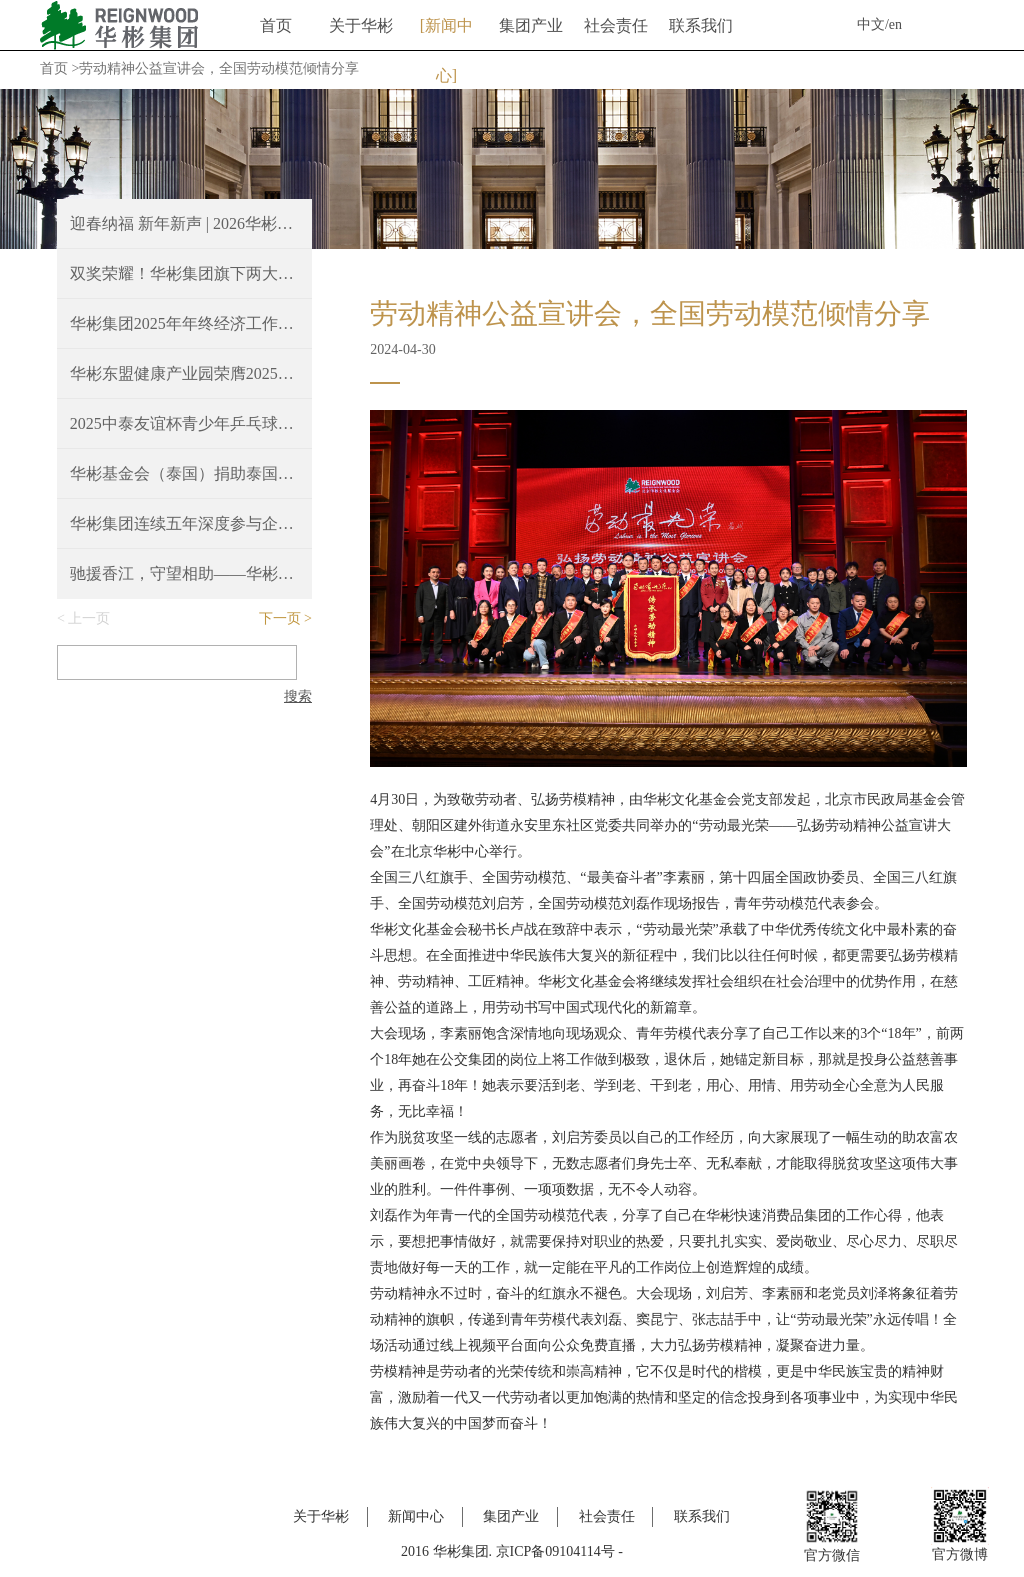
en (895, 24)
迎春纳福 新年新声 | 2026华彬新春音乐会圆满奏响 (184, 223)
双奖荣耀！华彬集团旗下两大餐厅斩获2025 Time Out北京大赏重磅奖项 (184, 273)
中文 (871, 24)
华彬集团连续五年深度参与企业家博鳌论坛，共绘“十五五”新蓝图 (184, 523)
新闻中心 (449, 34)
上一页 (89, 618)
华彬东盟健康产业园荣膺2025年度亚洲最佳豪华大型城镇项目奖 (184, 373)
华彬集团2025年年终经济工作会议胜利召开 (184, 323)
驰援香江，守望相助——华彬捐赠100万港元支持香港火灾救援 (184, 573)
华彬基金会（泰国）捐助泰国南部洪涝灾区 (184, 473)
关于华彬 (361, 25)
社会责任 (616, 25)
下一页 (280, 618)
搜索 (298, 696)
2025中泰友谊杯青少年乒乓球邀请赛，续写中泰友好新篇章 (184, 423)
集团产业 (531, 25)
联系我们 (701, 25)
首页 (276, 25)
